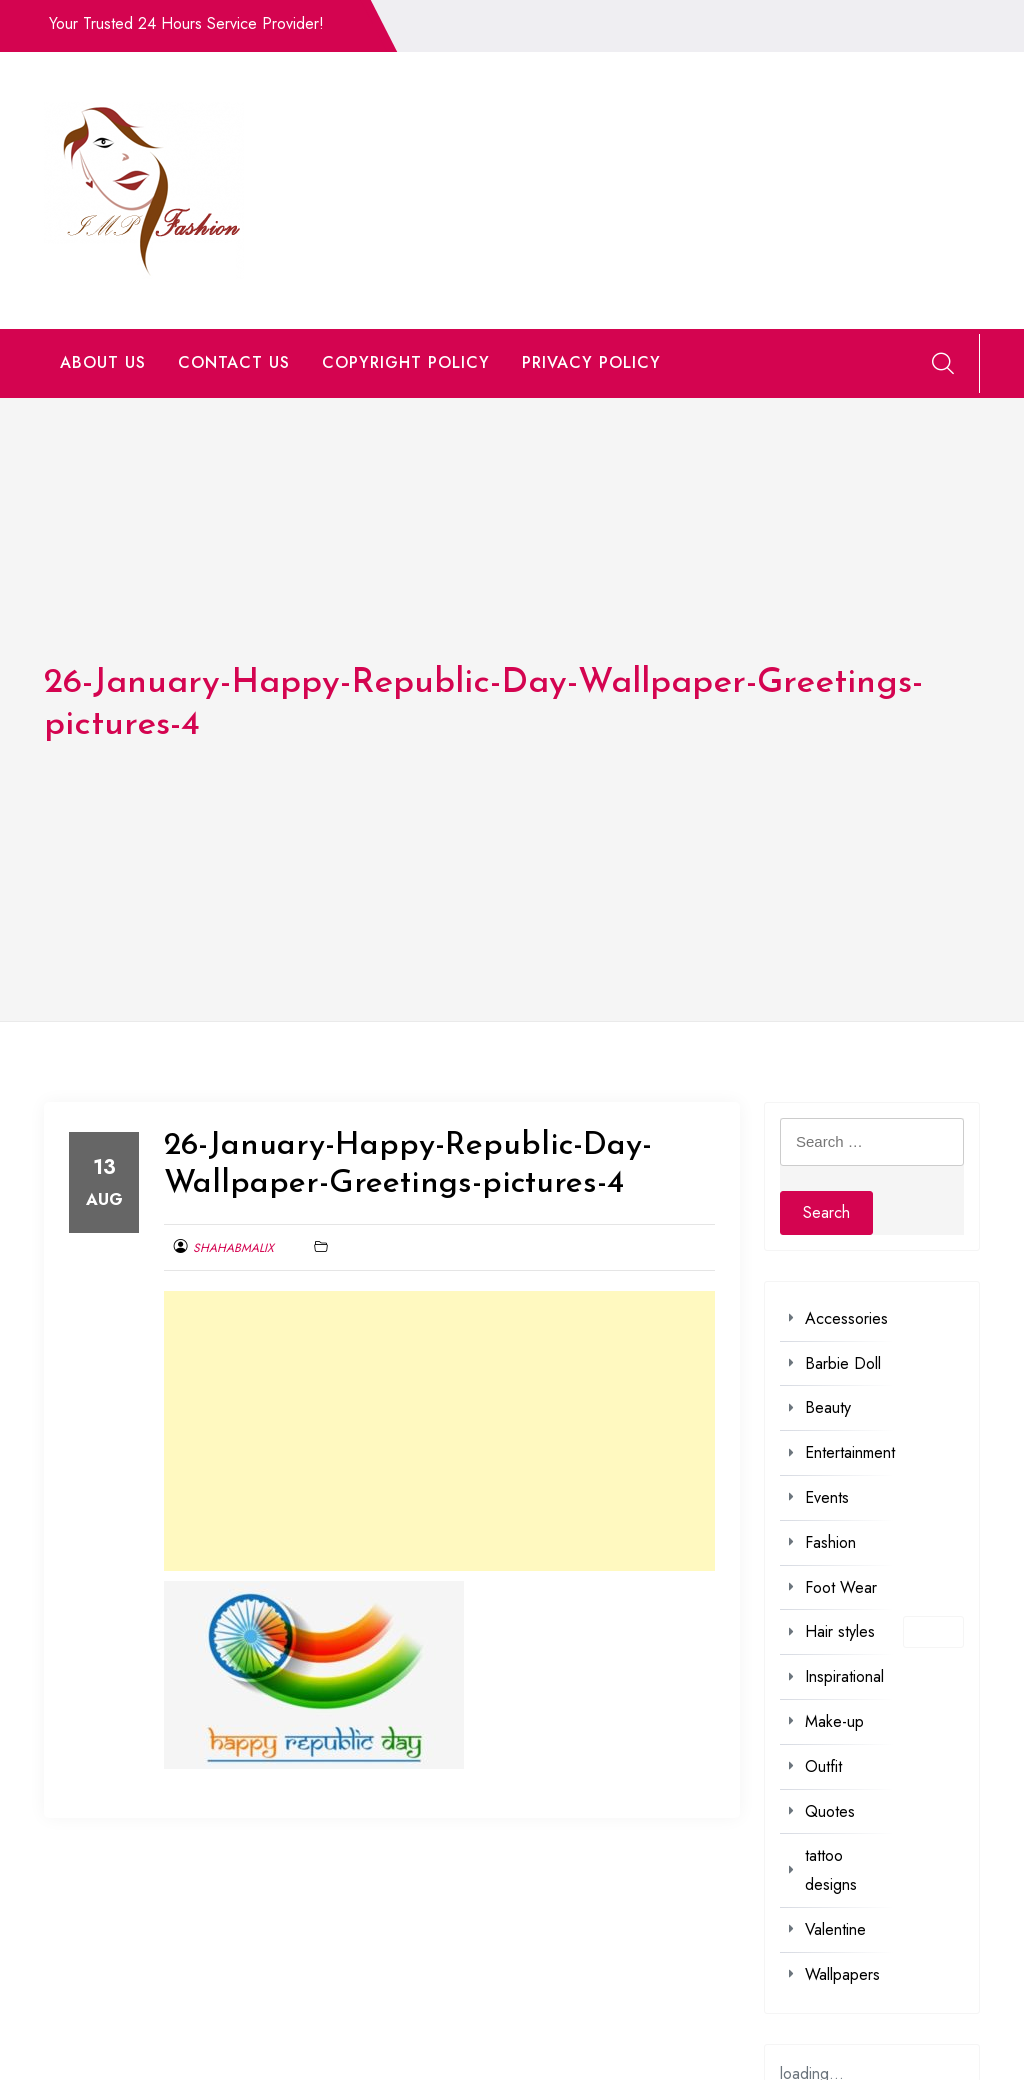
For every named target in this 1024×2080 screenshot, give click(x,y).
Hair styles (840, 1631)
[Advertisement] (439, 1431)
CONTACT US (234, 362)
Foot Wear (841, 1587)
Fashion (830, 1542)
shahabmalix (233, 1248)
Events (827, 1497)
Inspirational (844, 1676)
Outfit (823, 1766)
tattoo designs (831, 1870)
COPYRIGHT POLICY (406, 362)
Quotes (830, 1811)
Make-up (834, 1721)
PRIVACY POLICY (591, 362)
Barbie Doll (843, 1363)
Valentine (835, 1929)
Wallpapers (842, 1974)
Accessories (846, 1318)
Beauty (828, 1407)
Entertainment (850, 1452)
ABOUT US (103, 362)
